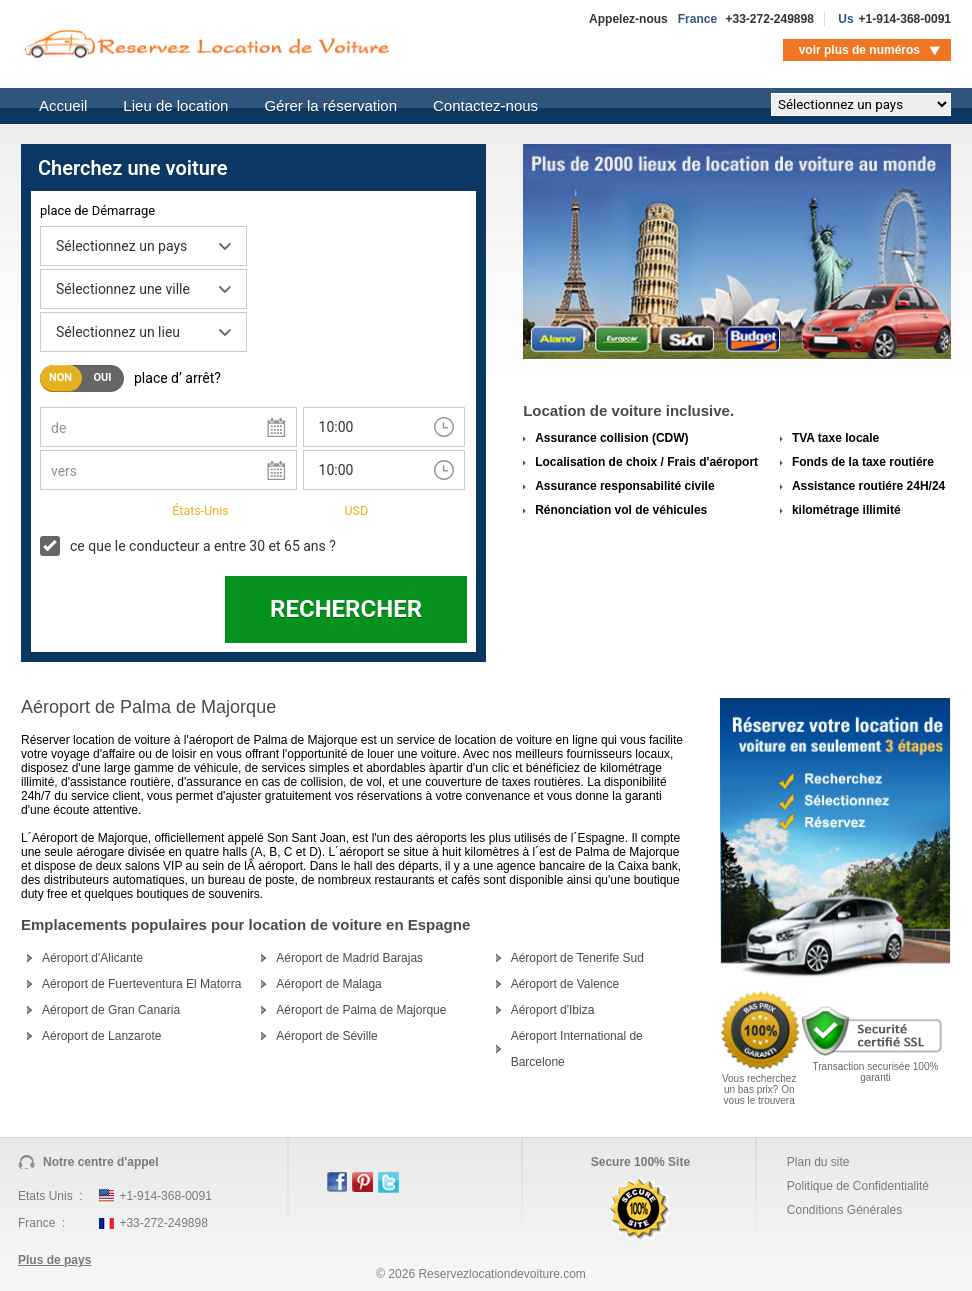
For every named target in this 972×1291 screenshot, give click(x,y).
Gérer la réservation (330, 105)
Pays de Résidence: (100, 509)
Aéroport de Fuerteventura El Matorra (141, 984)
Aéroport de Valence (565, 984)
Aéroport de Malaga (328, 984)
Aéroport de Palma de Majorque (361, 1010)
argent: (310, 509)
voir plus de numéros (859, 50)
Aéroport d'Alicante (92, 958)
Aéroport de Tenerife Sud (577, 958)
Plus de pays (54, 1260)
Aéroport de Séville (326, 1036)
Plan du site (818, 1162)
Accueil (63, 105)
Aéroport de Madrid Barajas (349, 958)
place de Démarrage (97, 210)
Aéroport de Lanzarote (101, 1036)
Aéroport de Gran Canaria (111, 1010)
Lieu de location (175, 105)
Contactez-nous (485, 105)
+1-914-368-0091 (905, 19)
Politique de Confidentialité (858, 1186)
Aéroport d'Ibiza (553, 1010)
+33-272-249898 (769, 19)
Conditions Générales (844, 1210)
